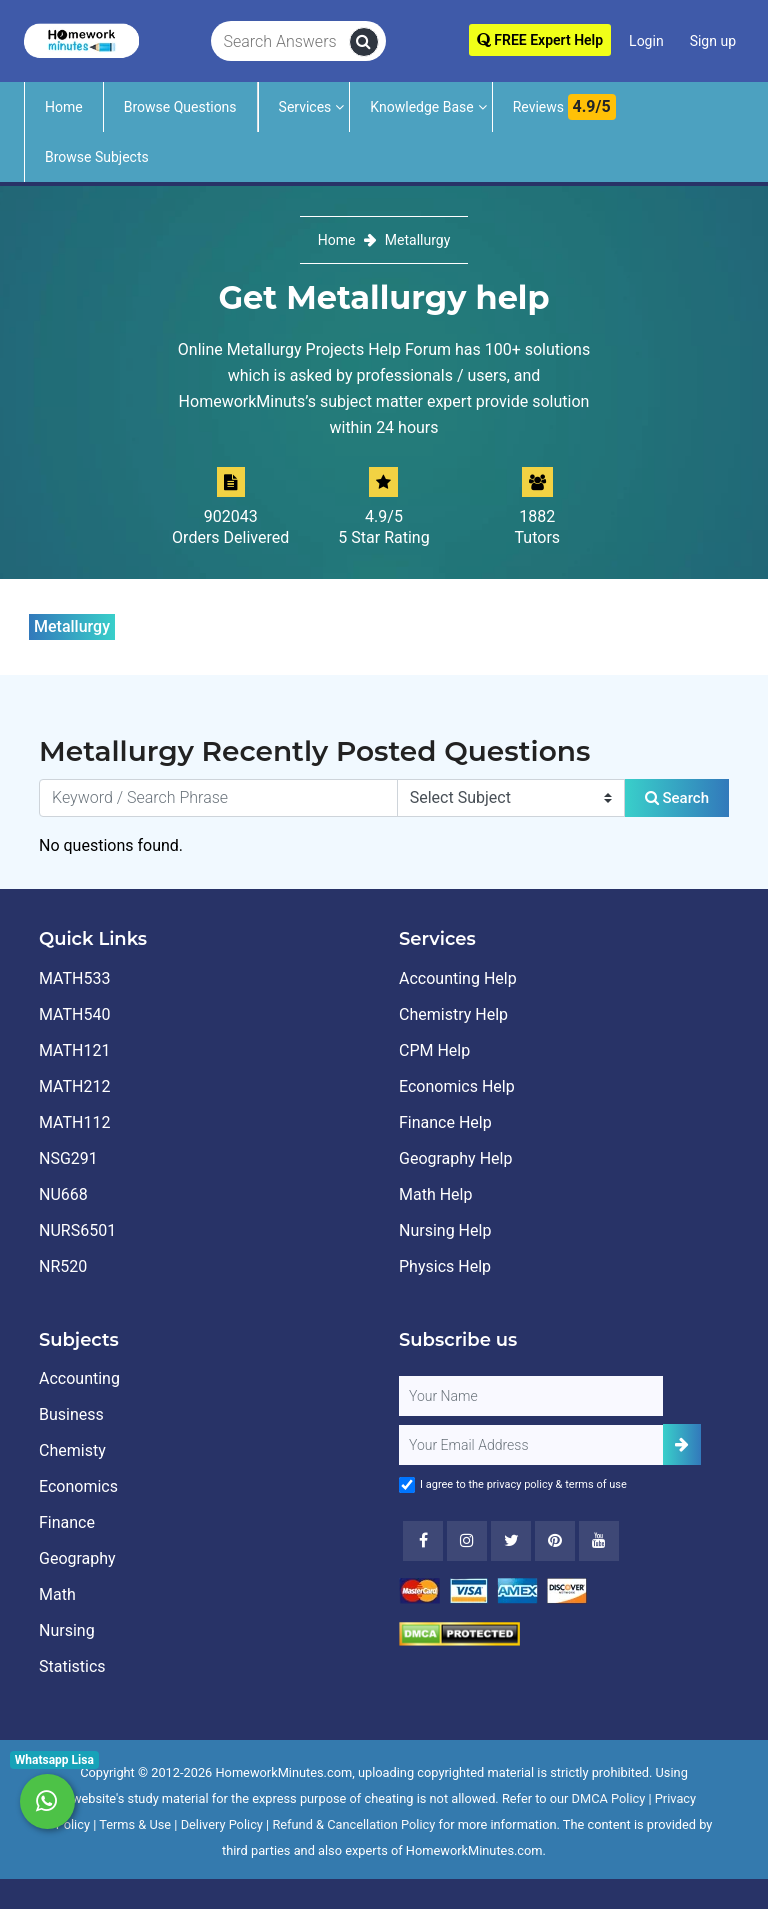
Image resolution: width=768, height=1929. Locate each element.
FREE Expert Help (540, 40)
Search (677, 798)
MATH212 (74, 1086)
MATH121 (74, 1050)
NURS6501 (77, 1230)
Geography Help (455, 1158)
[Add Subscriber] (682, 1444)
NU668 (63, 1194)
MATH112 (74, 1122)
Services (305, 107)
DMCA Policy (609, 1798)
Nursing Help (445, 1230)
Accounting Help (458, 978)
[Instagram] (467, 1541)
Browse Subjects (97, 157)
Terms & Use (135, 1824)
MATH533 (74, 978)
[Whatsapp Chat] (47, 1801)
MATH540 (74, 1014)
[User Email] (531, 1445)
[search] (364, 42)
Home (64, 107)
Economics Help (457, 1086)
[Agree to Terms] (407, 1485)
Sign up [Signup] (713, 41)
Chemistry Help (453, 1014)
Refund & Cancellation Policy (353, 1824)
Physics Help (445, 1266)
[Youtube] (555, 1541)
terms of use (596, 1484)
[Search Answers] (280, 42)
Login (646, 41)
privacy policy (520, 1484)
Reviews (564, 107)
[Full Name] (531, 1396)
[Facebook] (423, 1541)
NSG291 (68, 1158)
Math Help (435, 1194)
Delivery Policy (222, 1824)
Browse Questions (180, 107)
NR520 (63, 1266)
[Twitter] (511, 1541)
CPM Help (434, 1050)
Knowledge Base (421, 107)
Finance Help (445, 1122)
